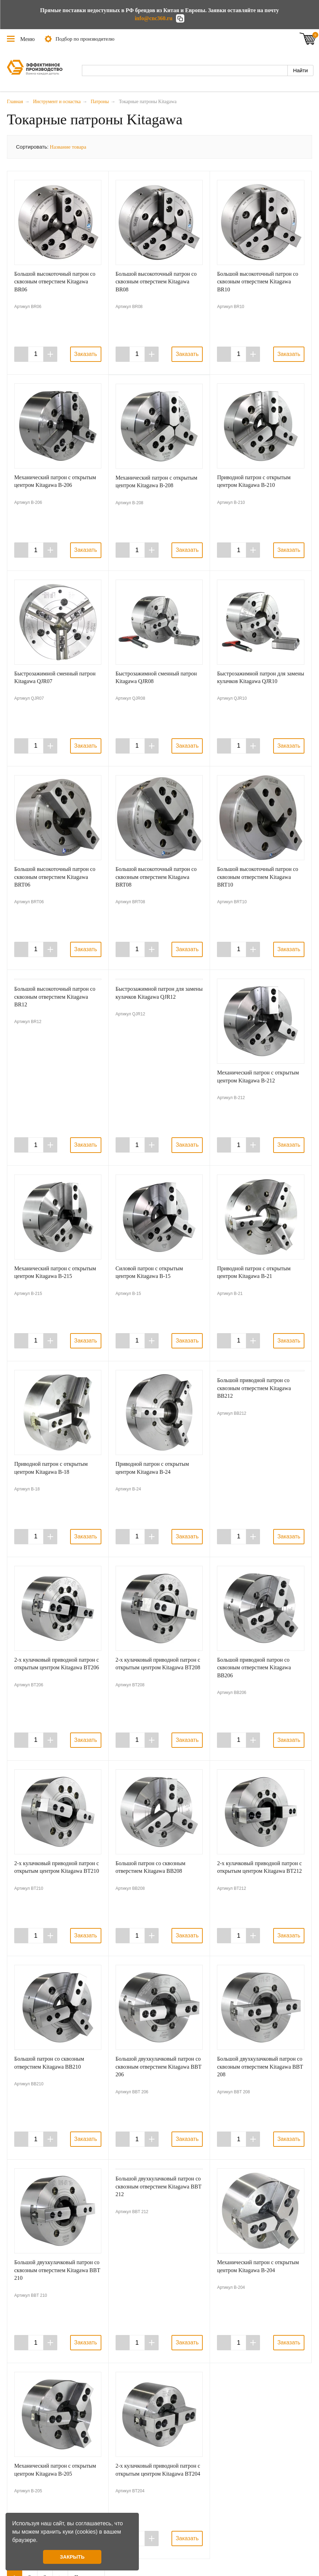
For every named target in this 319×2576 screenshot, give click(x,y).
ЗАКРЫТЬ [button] (72, 2557)
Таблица (300, 146)
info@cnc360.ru (154, 18)
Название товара (68, 147)
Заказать (85, 354)
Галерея (279, 146)
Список (289, 146)
